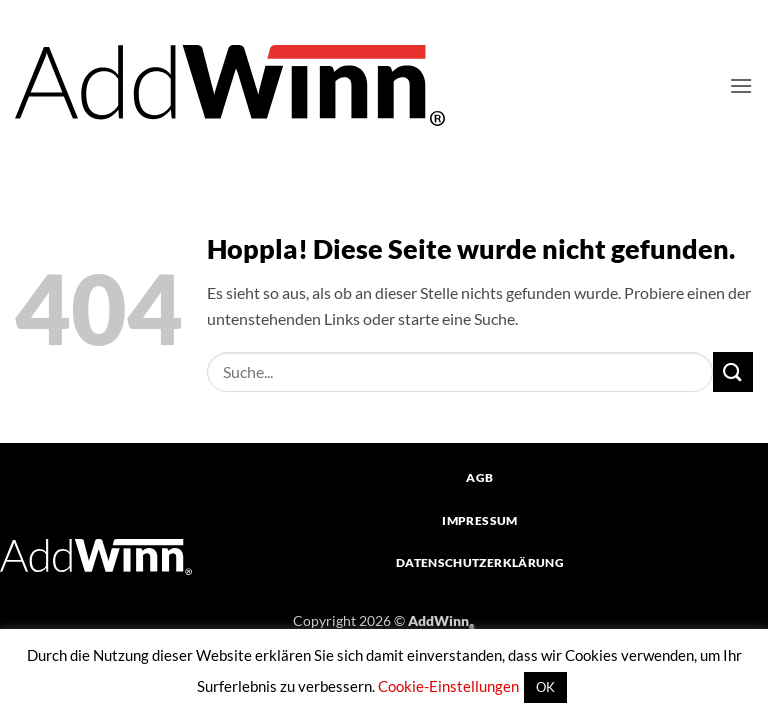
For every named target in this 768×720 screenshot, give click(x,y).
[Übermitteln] (733, 371)
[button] (741, 85)
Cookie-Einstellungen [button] (448, 686)
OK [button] (545, 687)
